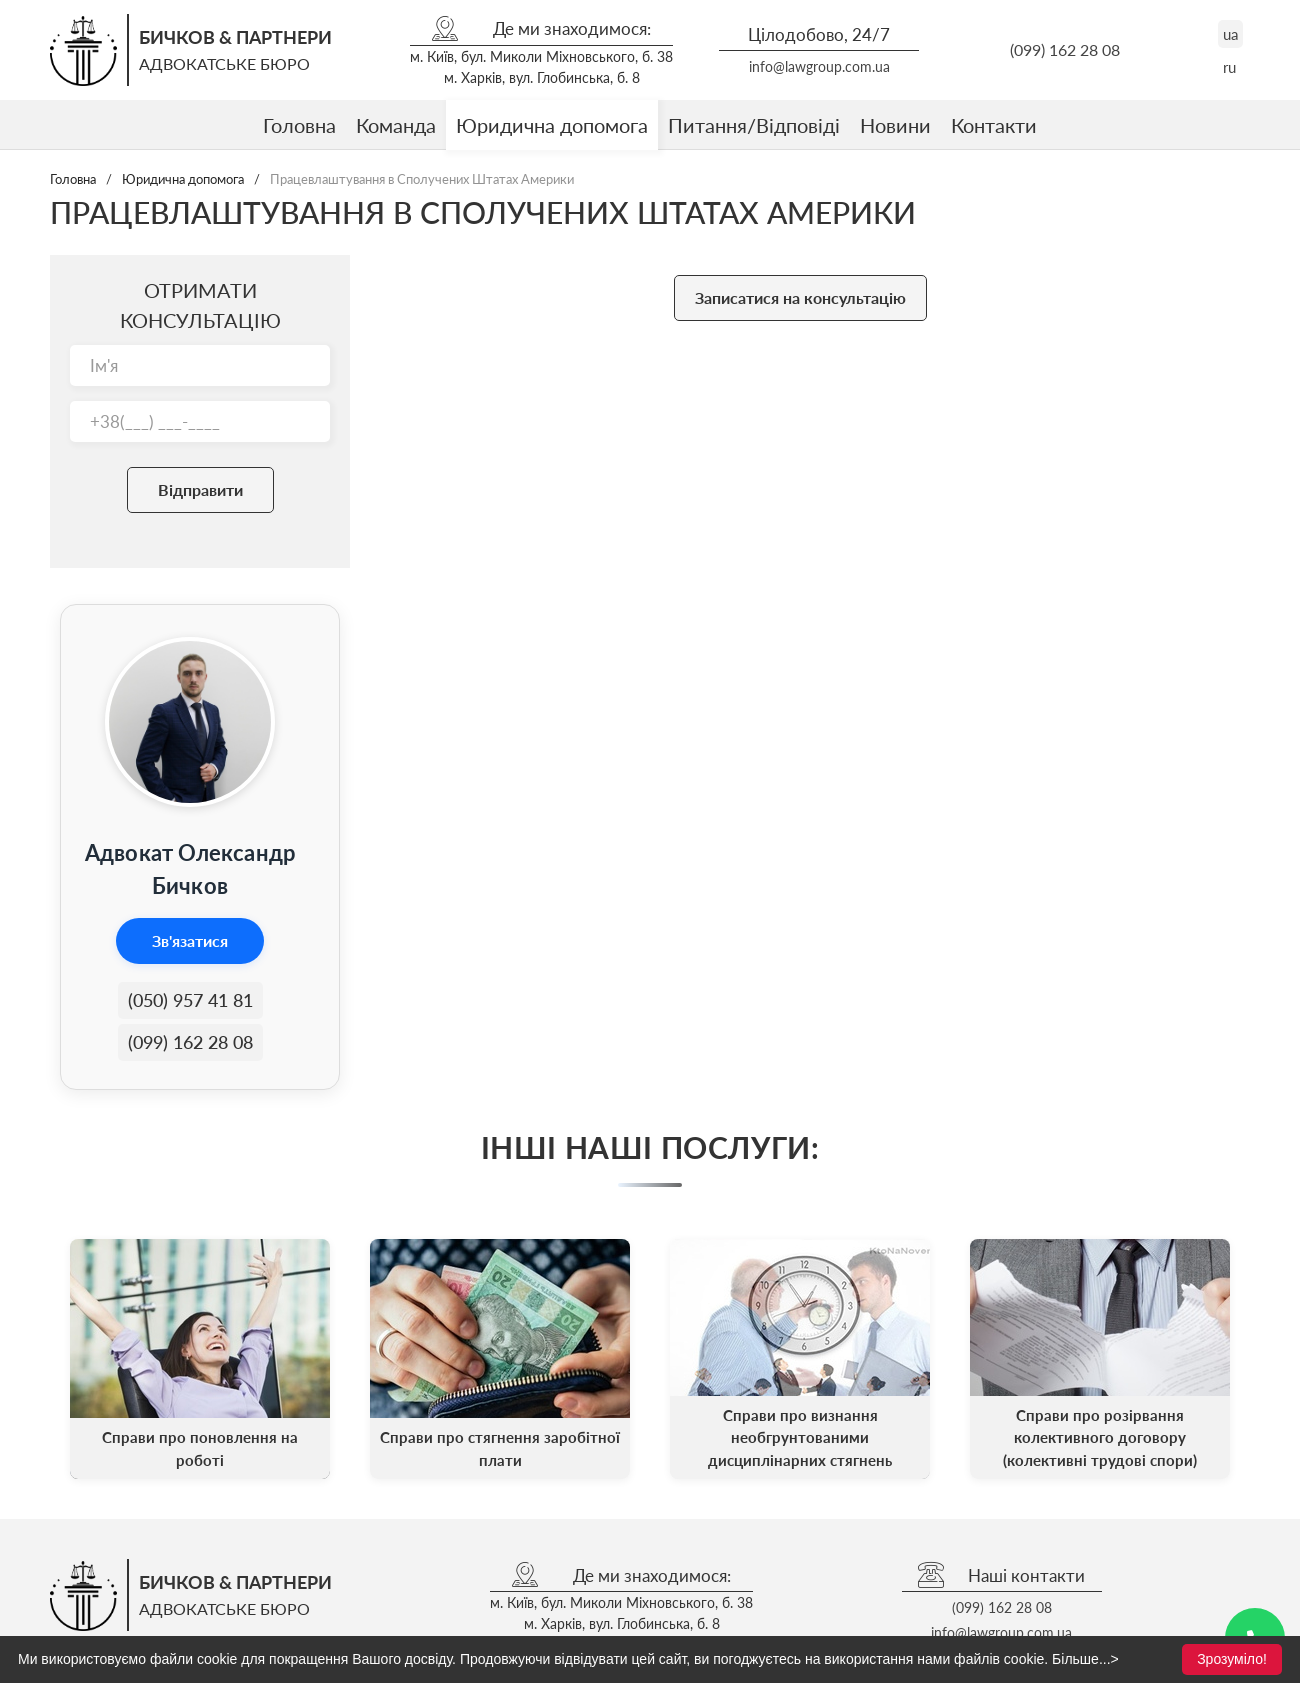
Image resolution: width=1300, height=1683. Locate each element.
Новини (895, 125)
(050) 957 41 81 (190, 1000)
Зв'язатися (190, 940)
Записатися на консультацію (800, 297)
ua (1230, 34)
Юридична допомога (552, 125)
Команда (396, 125)
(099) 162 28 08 (1065, 49)
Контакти (994, 125)
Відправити (200, 489)
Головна (299, 125)
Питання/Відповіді (754, 125)
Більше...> (1085, 1659)
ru (1229, 67)
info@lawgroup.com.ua (819, 66)
